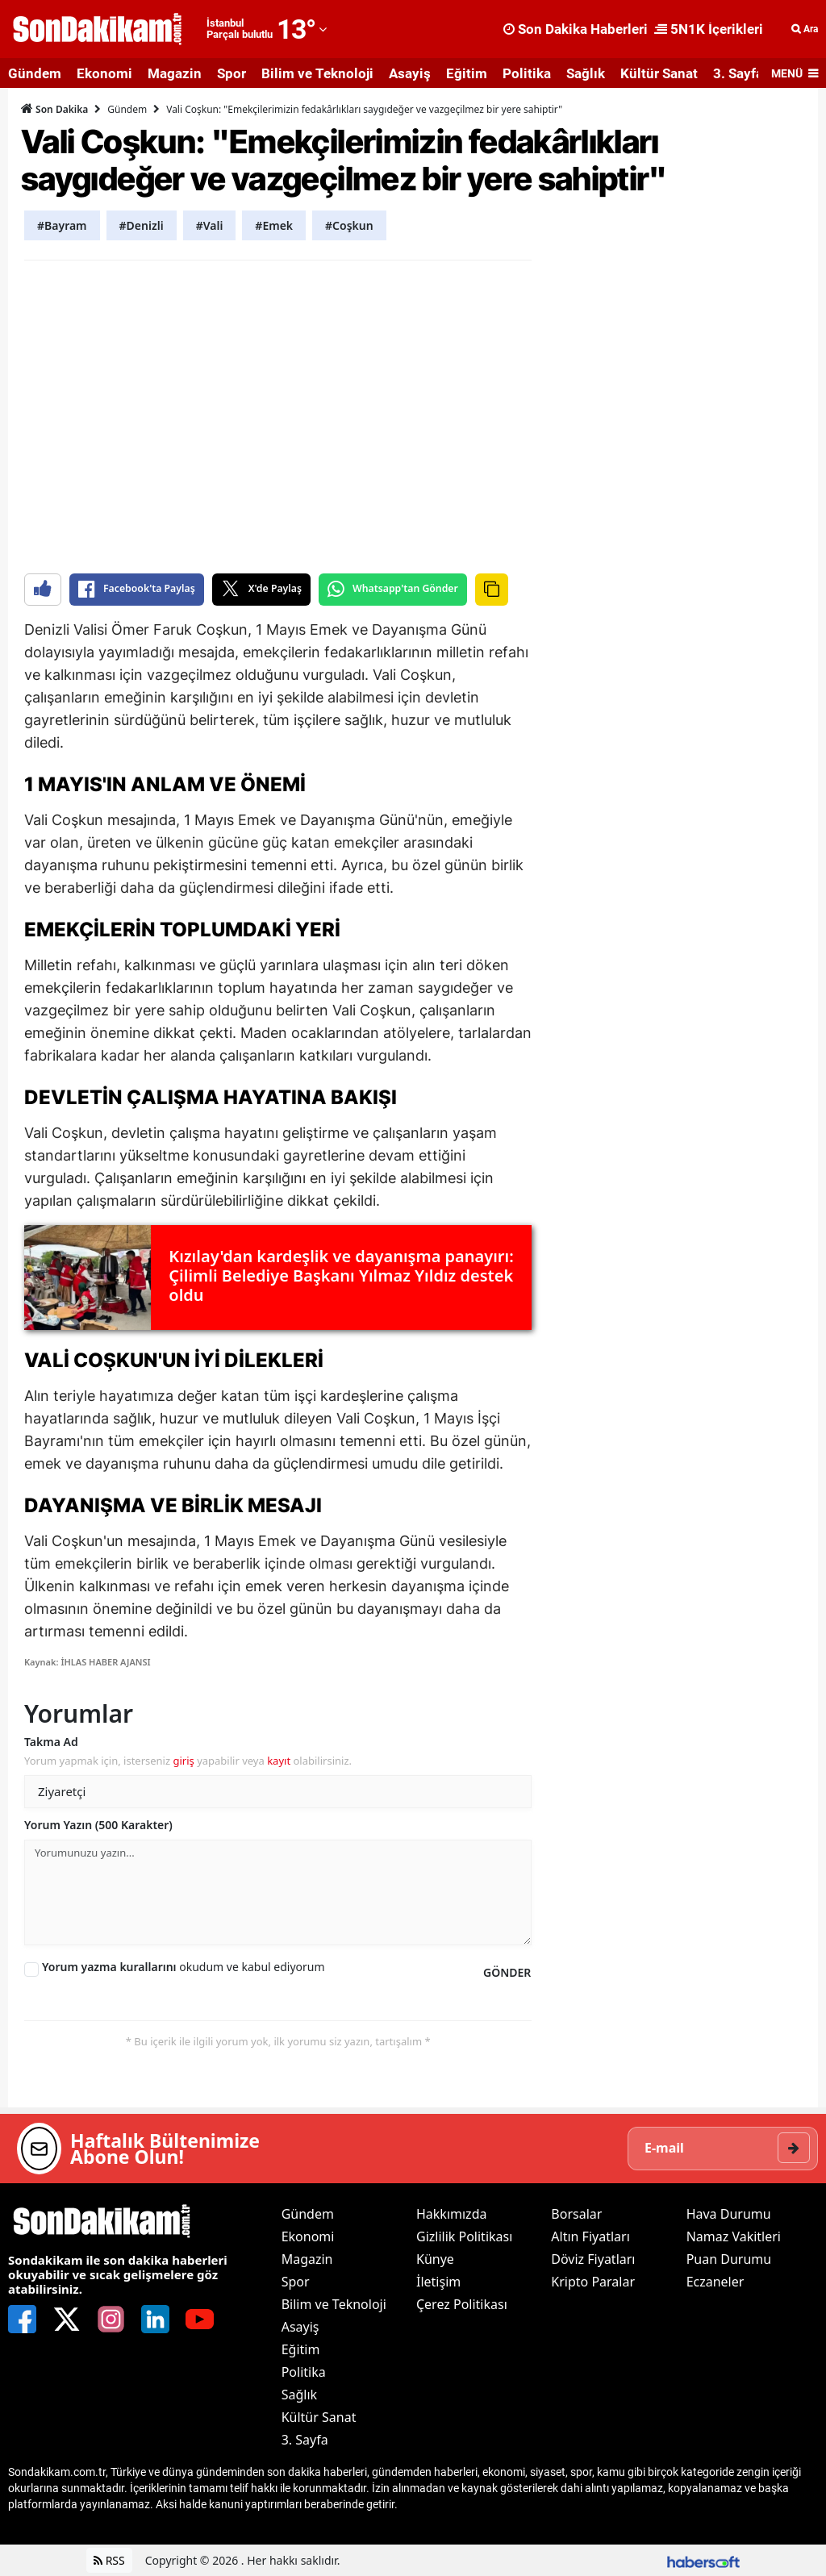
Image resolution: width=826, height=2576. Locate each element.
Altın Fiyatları (590, 2236)
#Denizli (141, 225)
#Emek (274, 225)
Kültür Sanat (659, 73)
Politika (527, 73)
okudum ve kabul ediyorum (183, 1966)
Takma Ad (51, 1741)
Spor (231, 73)
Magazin (175, 73)
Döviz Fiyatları (593, 2259)
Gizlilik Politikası (464, 2236)
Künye (435, 2259)
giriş (183, 1760)
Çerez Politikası (461, 2304)
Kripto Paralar (593, 2281)
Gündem (34, 73)
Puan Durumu (729, 2259)
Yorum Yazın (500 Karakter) (98, 1824)
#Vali (209, 225)
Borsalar (576, 2214)
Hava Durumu (728, 2214)
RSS (109, 2560)
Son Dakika (54, 109)
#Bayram (62, 225)
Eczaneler (715, 2281)
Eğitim (466, 73)
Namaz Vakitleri (733, 2236)
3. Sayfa (738, 73)
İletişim (438, 2281)
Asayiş (410, 73)
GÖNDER (507, 1972)
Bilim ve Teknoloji (317, 73)
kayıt (278, 1760)
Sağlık (585, 73)
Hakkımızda (451, 2214)
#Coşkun (349, 225)
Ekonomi (104, 73)
